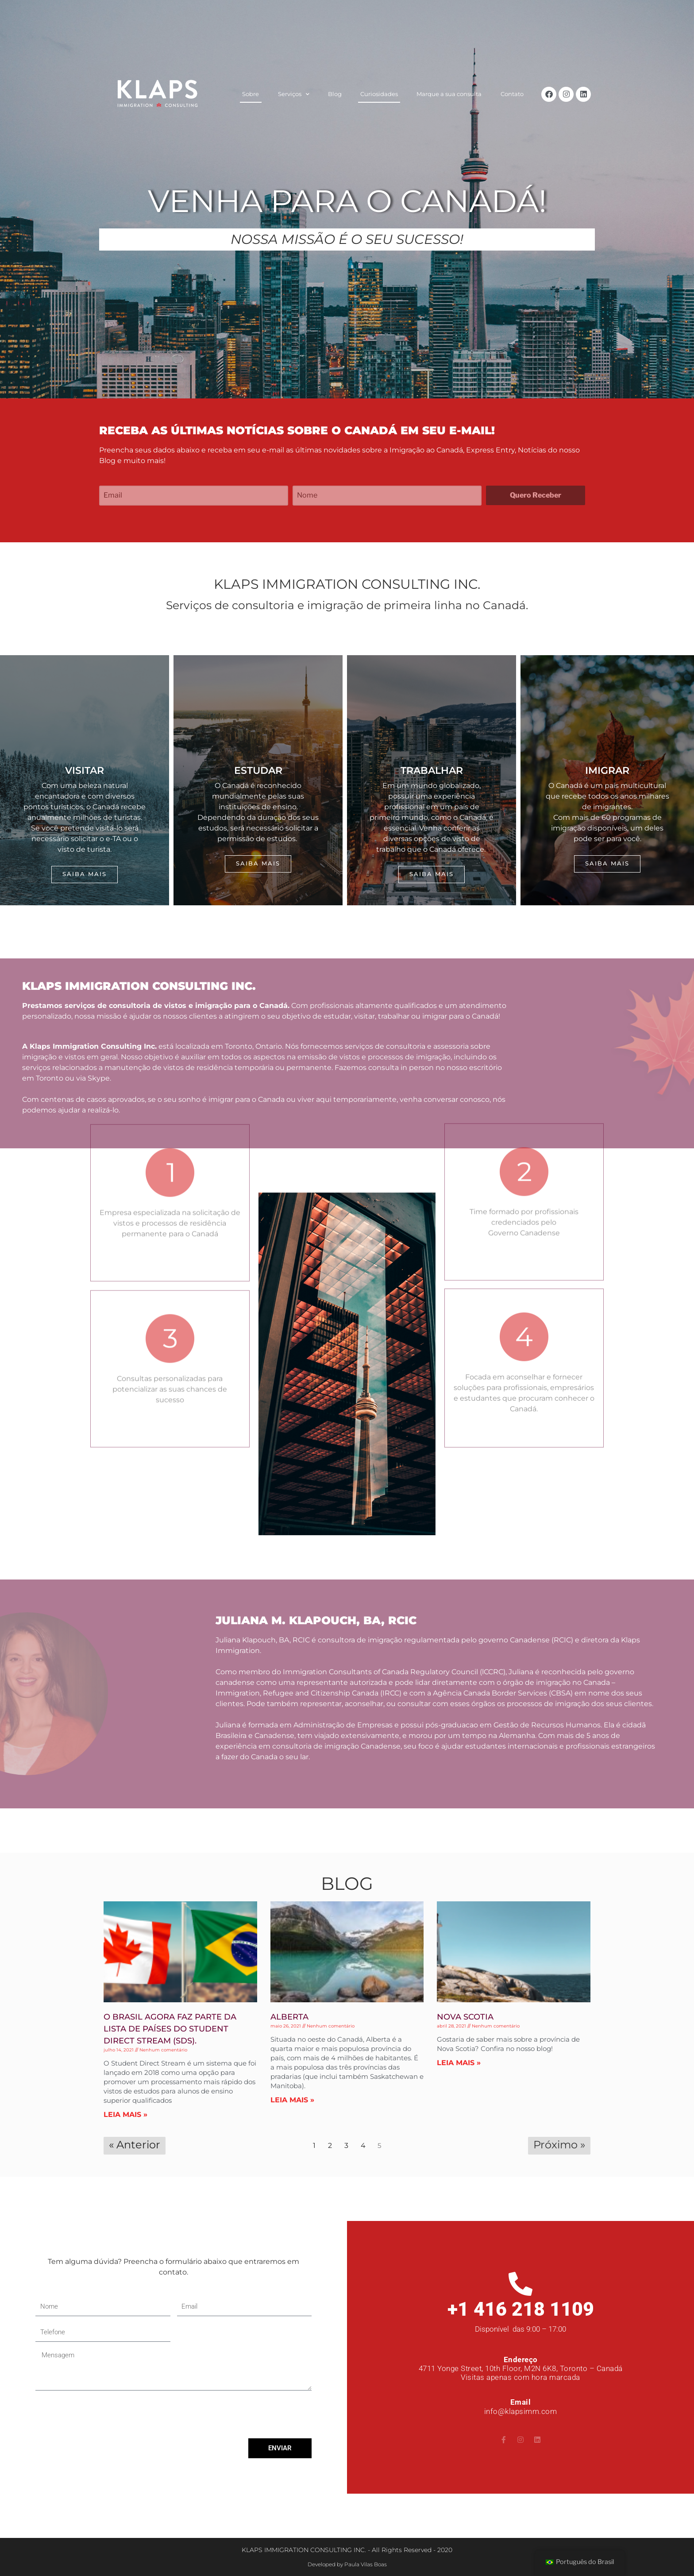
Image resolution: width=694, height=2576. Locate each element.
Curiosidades (379, 94)
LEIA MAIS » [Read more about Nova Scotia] (459, 2062)
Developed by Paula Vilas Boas (347, 2564)
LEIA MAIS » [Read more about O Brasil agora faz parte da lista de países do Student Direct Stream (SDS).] (125, 2114)
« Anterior (134, 2144)
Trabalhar (432, 770)
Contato (512, 94)
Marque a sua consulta (449, 94)
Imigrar (607, 770)
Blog (335, 94)
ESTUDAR (258, 770)
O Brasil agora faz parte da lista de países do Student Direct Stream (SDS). (170, 2029)
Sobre (250, 94)
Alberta (289, 2017)
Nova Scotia (465, 2017)
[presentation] (102, 2414)
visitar (84, 770)
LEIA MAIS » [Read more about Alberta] (292, 2100)
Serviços (293, 94)
